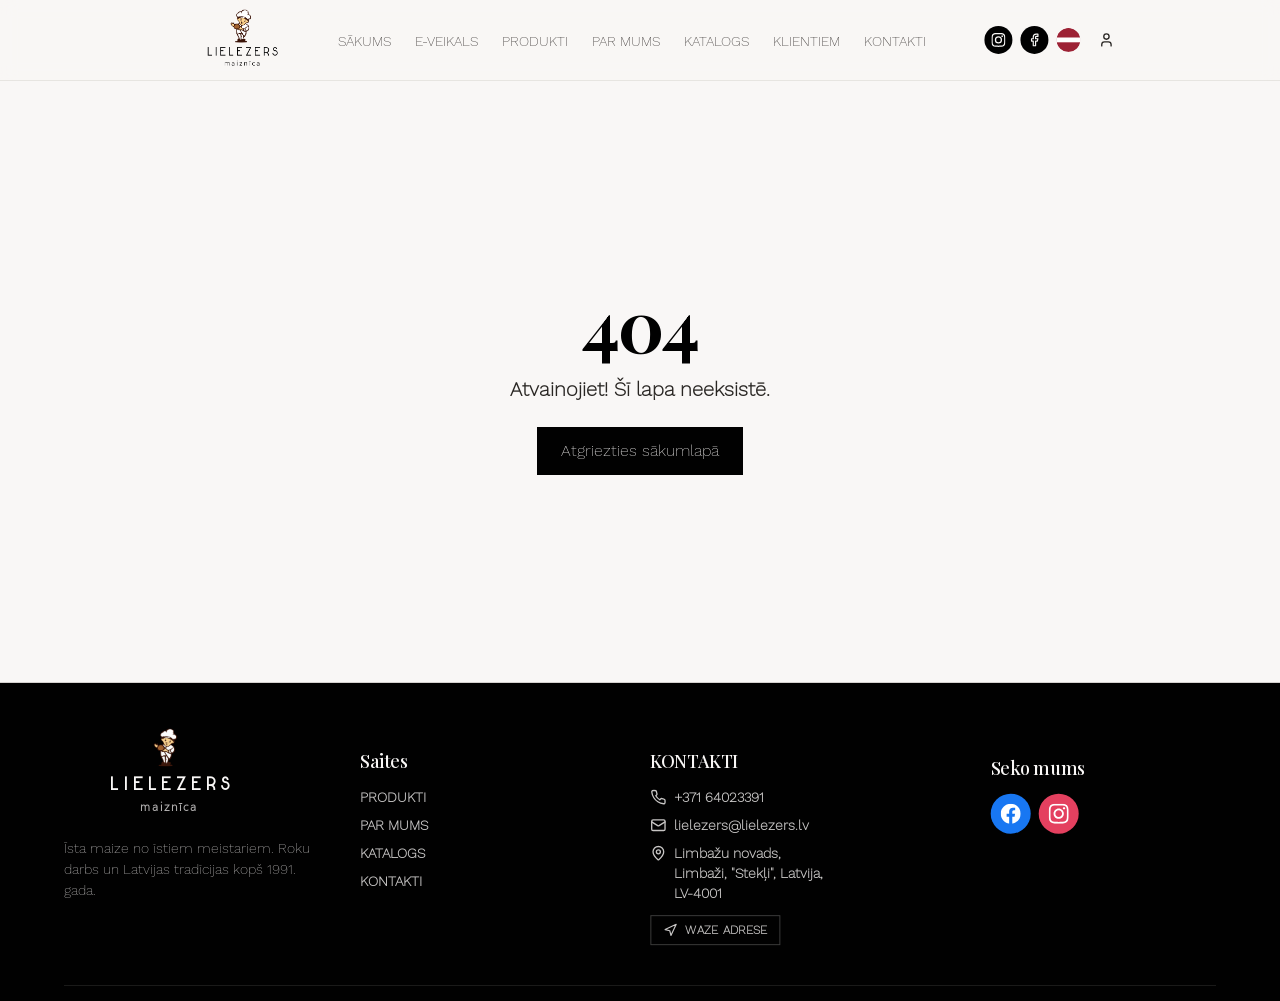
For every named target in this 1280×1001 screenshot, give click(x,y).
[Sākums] (243, 38)
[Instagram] (998, 40)
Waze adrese (715, 930)
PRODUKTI (535, 41)
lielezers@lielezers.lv (729, 825)
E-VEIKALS (446, 41)
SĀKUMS (364, 41)
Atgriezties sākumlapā (640, 450)
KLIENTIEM (806, 41)
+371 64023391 (707, 797)
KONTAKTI (895, 41)
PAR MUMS (626, 41)
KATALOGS (716, 41)
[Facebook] (1034, 40)
